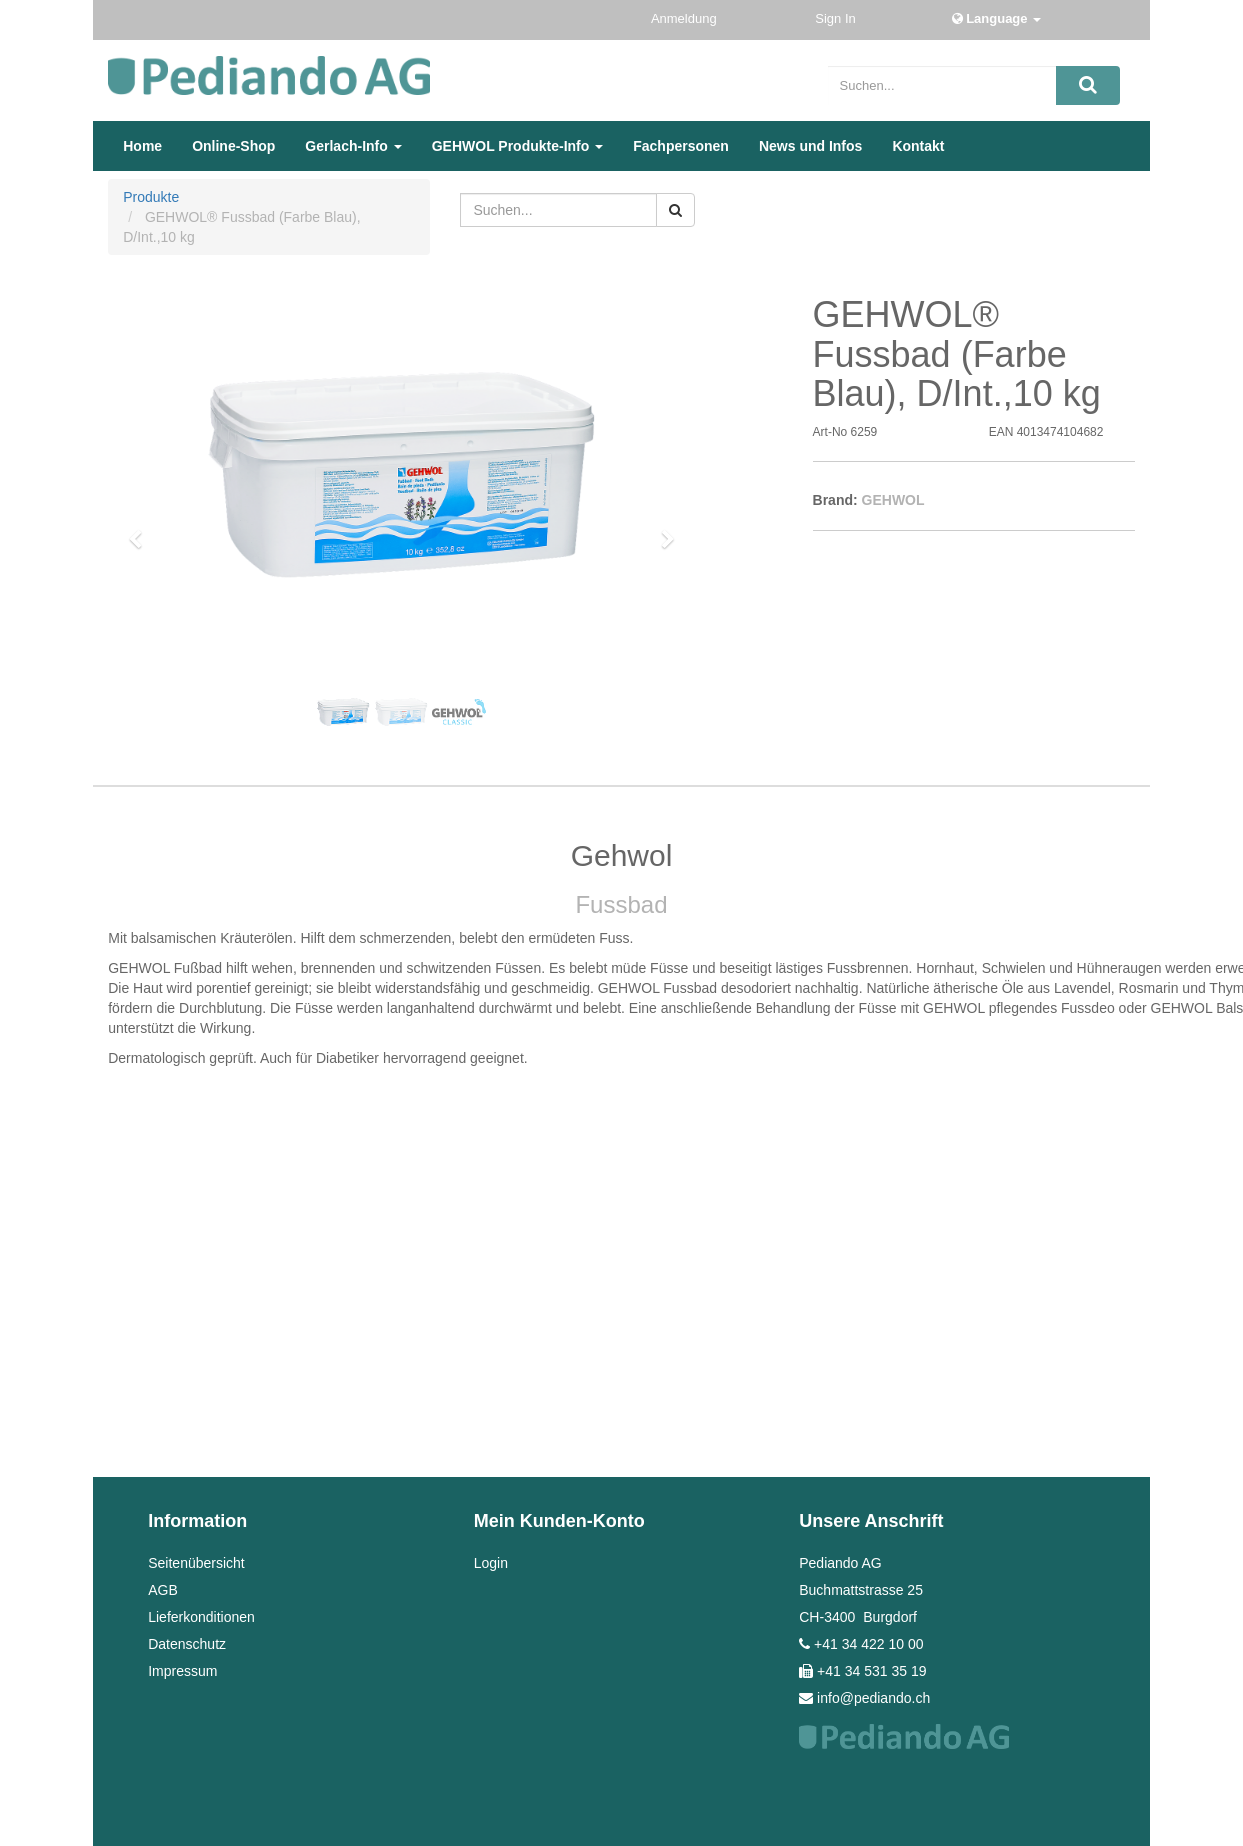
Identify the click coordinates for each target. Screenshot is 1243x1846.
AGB (163, 1590)
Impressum (182, 1671)
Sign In (837, 18)
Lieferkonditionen (201, 1617)
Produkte (151, 197)
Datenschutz (187, 1644)
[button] (142, 530)
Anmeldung (685, 18)
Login (491, 1563)
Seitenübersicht (196, 1563)
